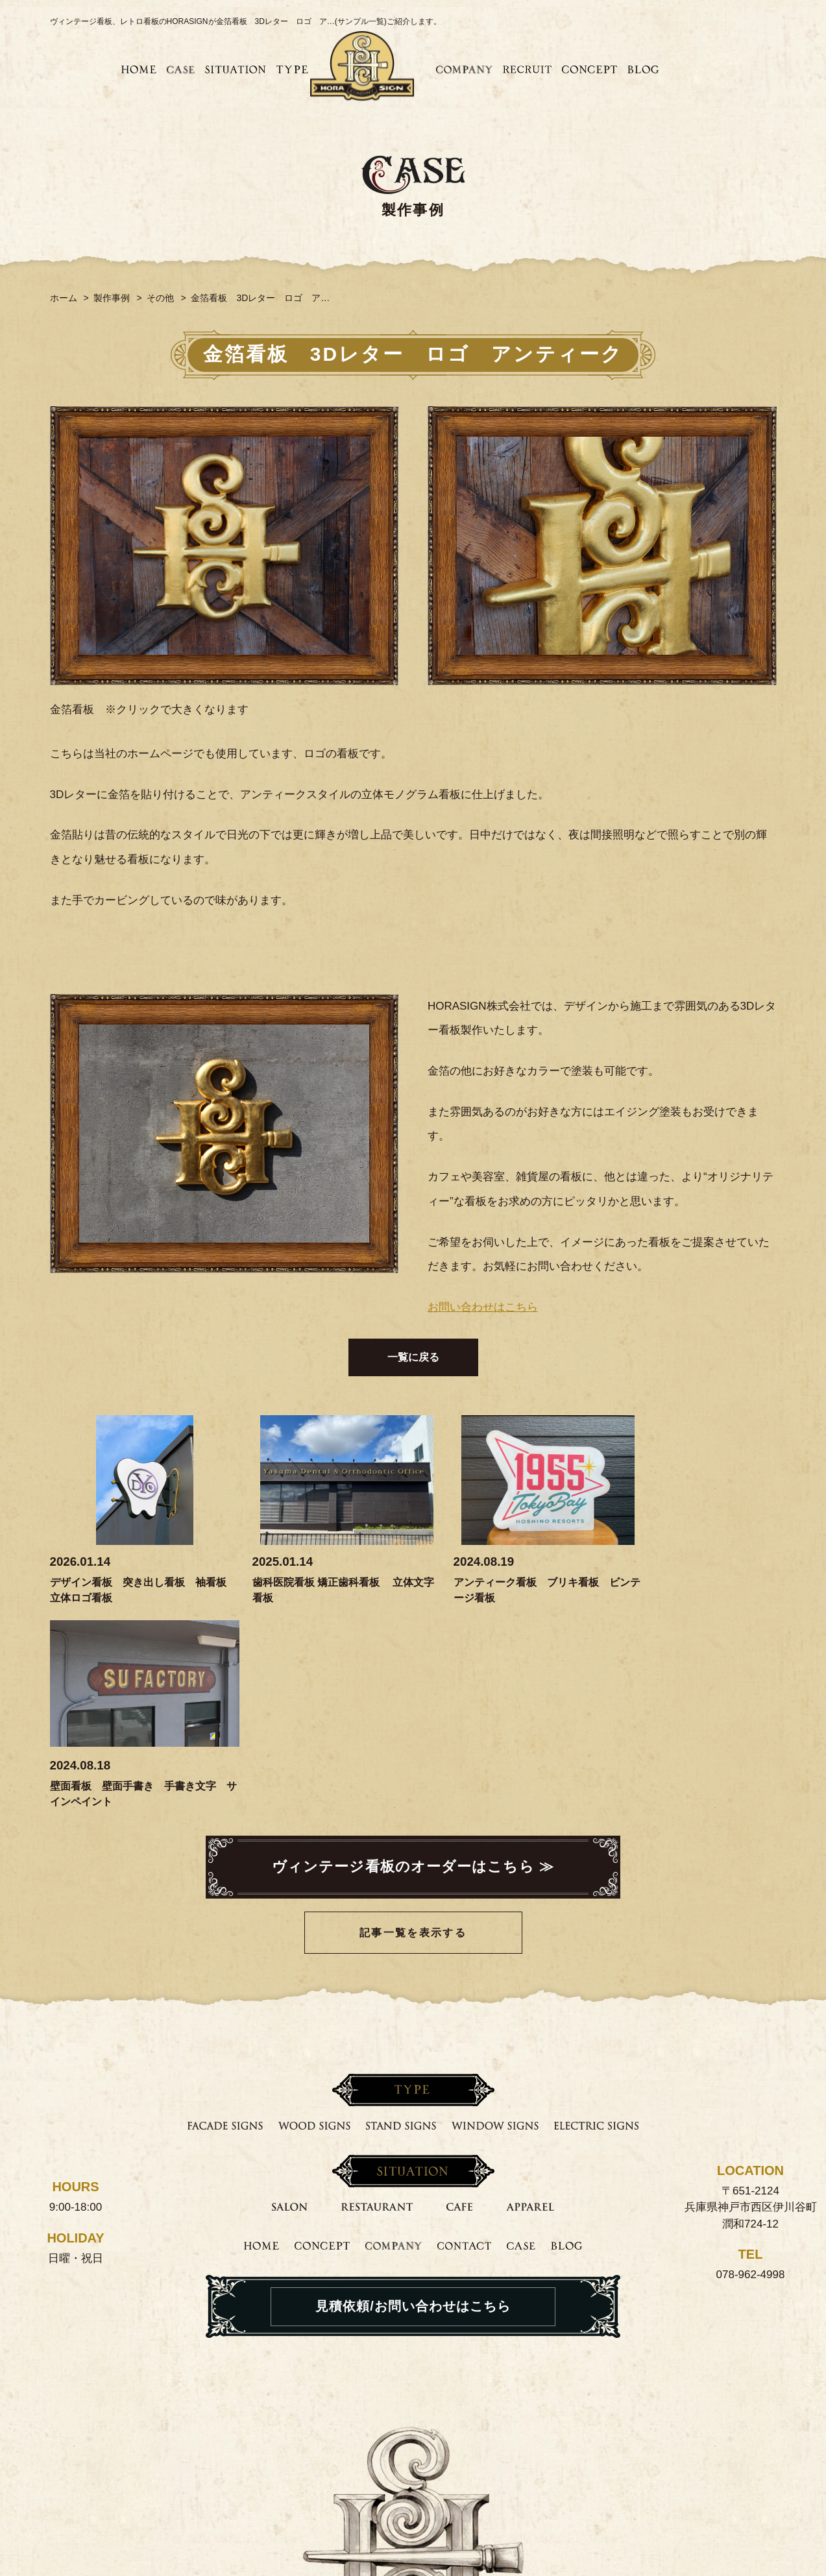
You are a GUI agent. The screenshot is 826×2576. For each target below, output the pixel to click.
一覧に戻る (413, 1357)
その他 (160, 298)
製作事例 (111, 298)
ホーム (63, 298)
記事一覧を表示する (413, 1728)
